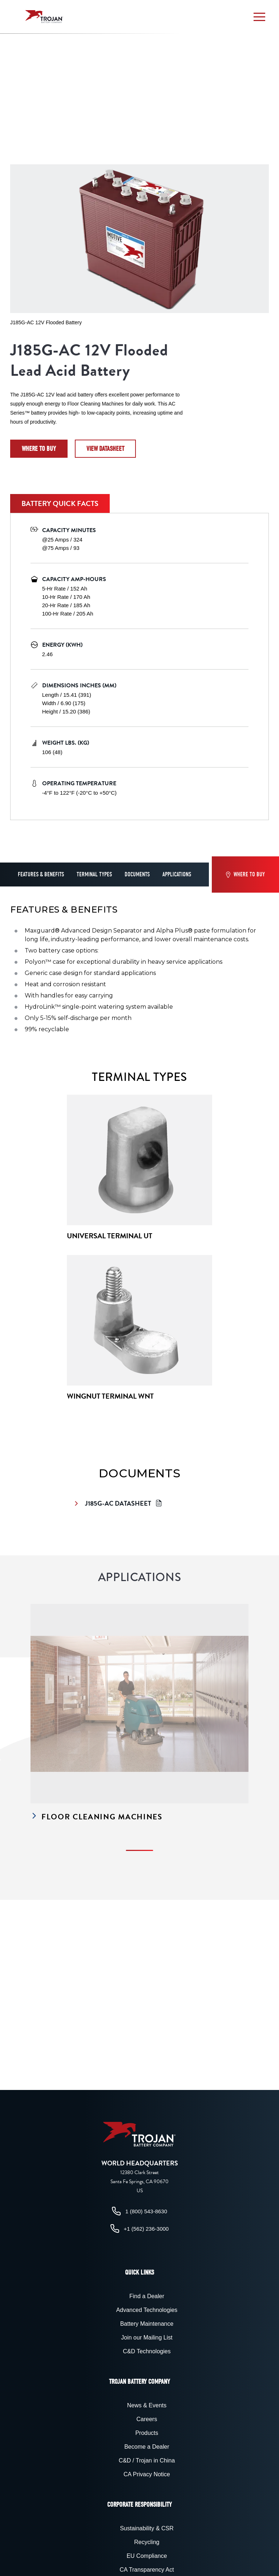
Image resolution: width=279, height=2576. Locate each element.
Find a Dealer (146, 2296)
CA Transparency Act (147, 2570)
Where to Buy (39, 449)
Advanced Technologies (147, 2310)
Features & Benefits (41, 874)
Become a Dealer (146, 2447)
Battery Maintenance (147, 2324)
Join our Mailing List (146, 2337)
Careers (147, 2419)
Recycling (146, 2542)
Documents (137, 874)
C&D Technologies (146, 2351)
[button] (259, 16)
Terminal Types (94, 874)
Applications (176, 874)
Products (146, 2433)
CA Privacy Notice (147, 2474)
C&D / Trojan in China (147, 2460)
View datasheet (105, 449)
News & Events (146, 2405)
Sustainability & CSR (147, 2528)
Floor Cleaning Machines (96, 1817)
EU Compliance (146, 2556)
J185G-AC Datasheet (119, 1503)
